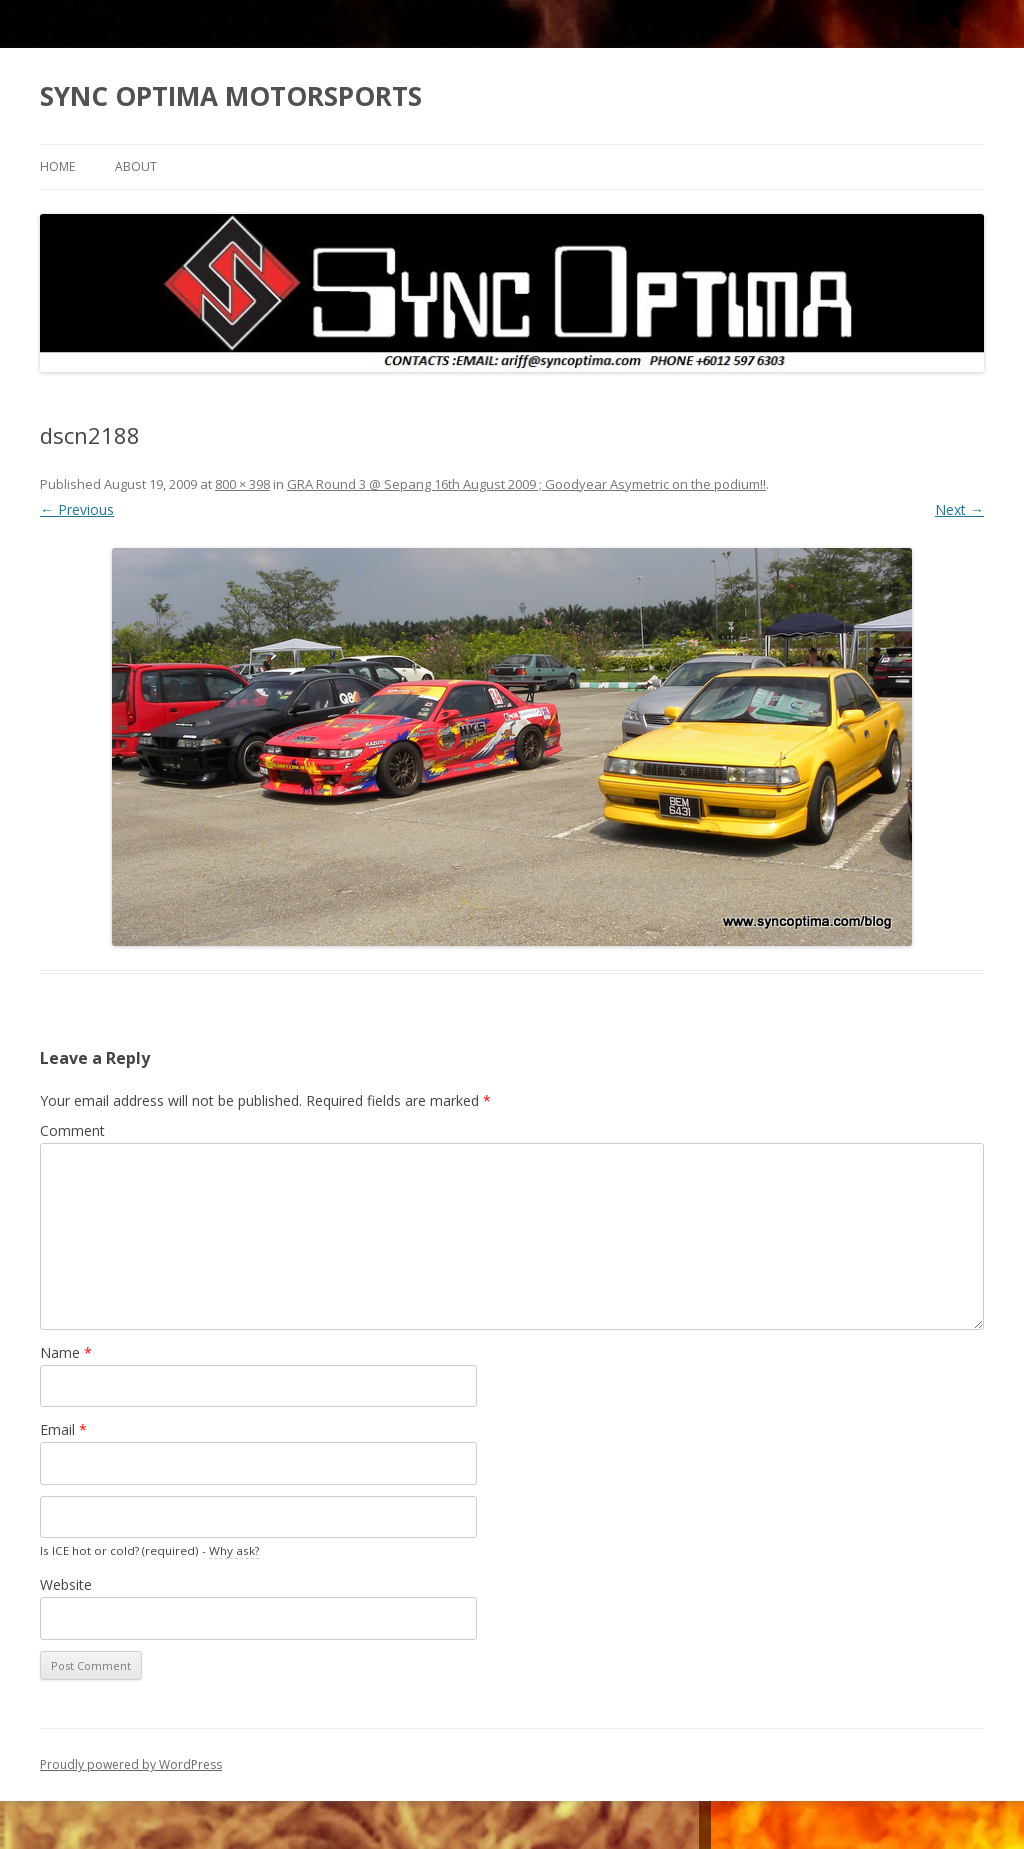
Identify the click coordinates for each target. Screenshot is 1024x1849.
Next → (959, 509)
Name (66, 1352)
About (136, 166)
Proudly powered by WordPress (131, 1764)
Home (57, 166)
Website (66, 1584)
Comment (72, 1130)
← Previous (77, 509)
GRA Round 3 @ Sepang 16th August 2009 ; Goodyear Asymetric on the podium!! (526, 484)
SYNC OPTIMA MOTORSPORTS (231, 96)
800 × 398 (242, 484)
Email (63, 1429)
